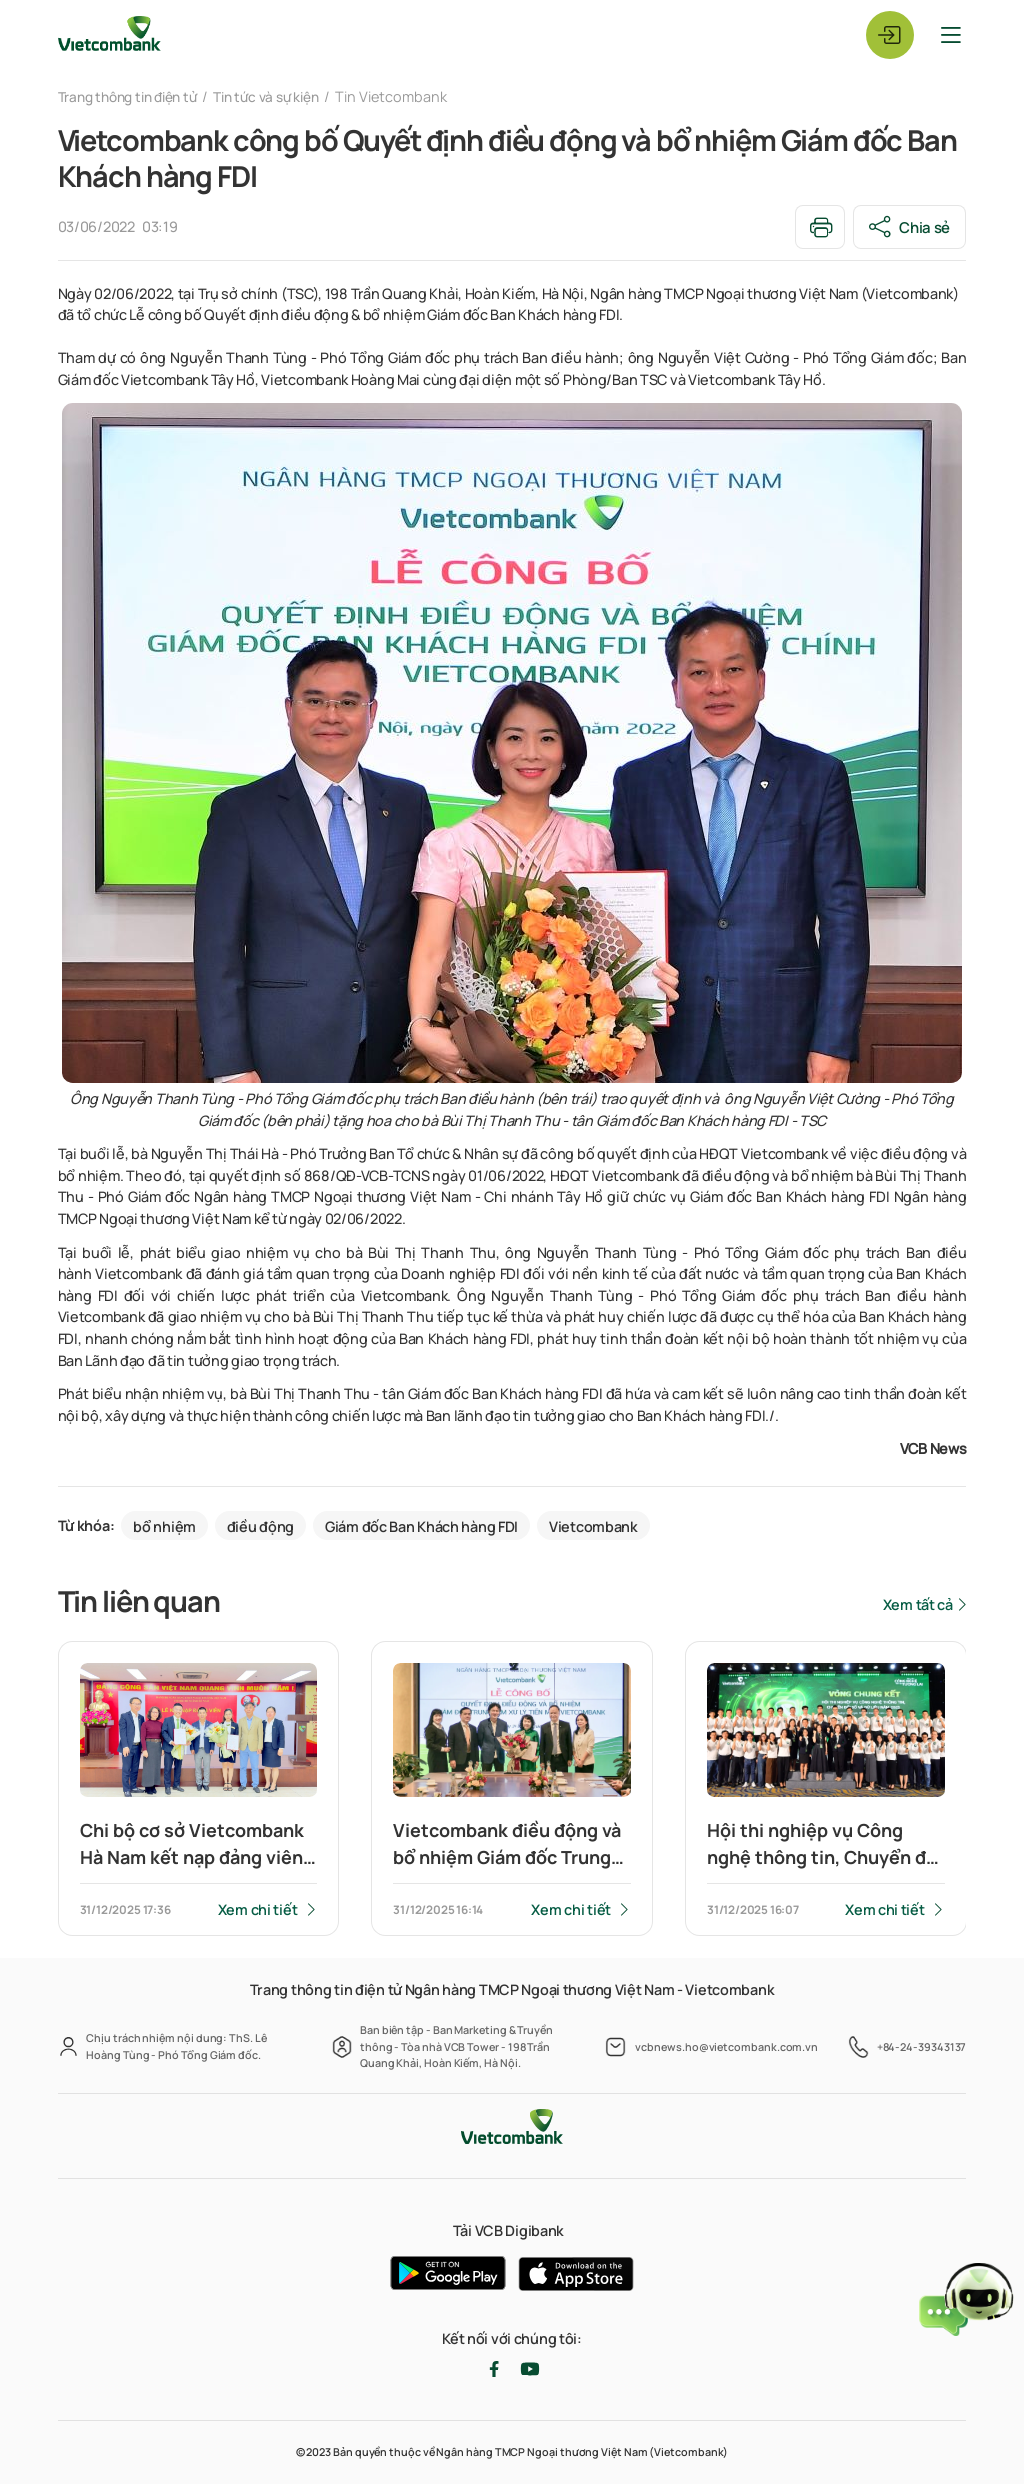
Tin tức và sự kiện (283, 96)
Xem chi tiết (257, 1910)
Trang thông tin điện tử (133, 96)
